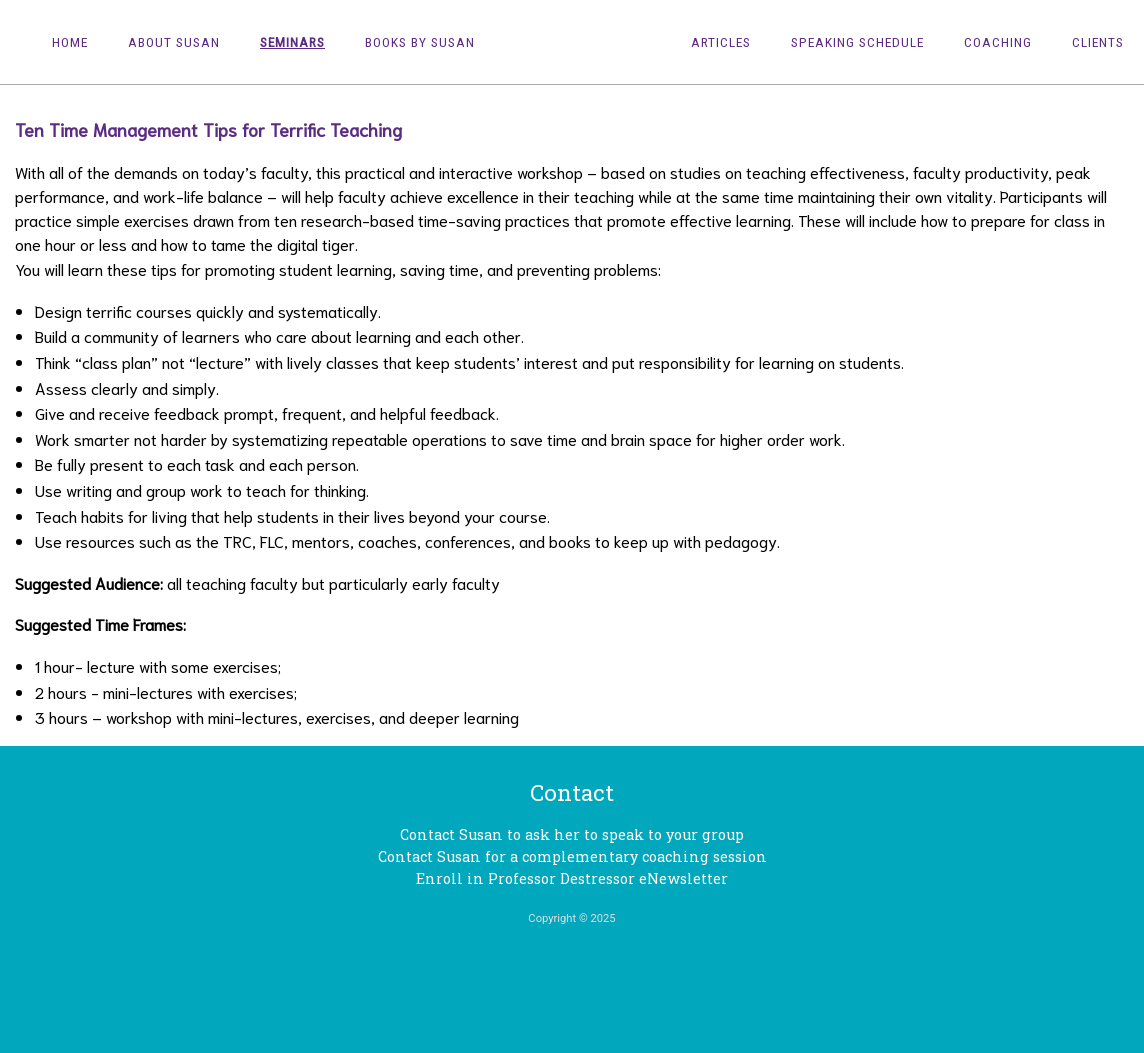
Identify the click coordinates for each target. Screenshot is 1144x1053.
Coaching (998, 42)
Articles (721, 42)
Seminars (292, 42)
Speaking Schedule (857, 42)
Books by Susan (420, 42)
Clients (1098, 42)
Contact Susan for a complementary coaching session (572, 856)
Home (70, 42)
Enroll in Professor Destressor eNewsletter (572, 878)
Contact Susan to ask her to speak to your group (572, 834)
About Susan (174, 42)
